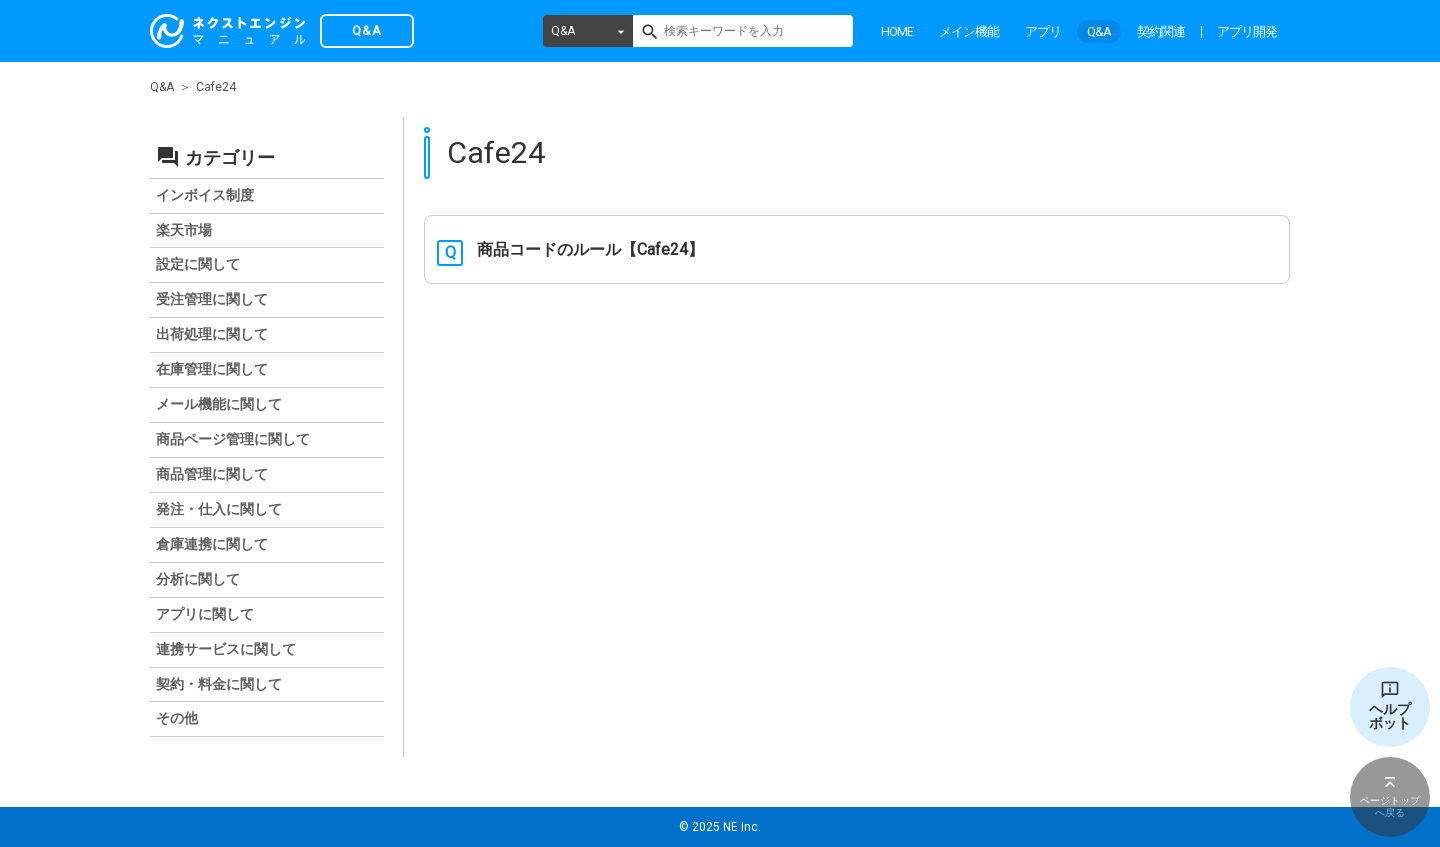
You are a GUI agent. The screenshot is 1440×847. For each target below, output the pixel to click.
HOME (897, 31)
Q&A (563, 31)
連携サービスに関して (226, 649)
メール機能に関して (219, 404)
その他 (177, 718)
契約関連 (1161, 31)
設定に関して (198, 264)
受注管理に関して (212, 299)
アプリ (1043, 31)
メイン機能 (969, 31)
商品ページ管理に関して (233, 439)
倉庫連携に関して (212, 544)
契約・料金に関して (219, 684)
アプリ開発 (1247, 31)
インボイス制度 (205, 195)
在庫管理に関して (212, 369)
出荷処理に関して (212, 334)
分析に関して (198, 579)
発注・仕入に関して (219, 509)
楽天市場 (184, 230)
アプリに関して (205, 614)
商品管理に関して (212, 474)
